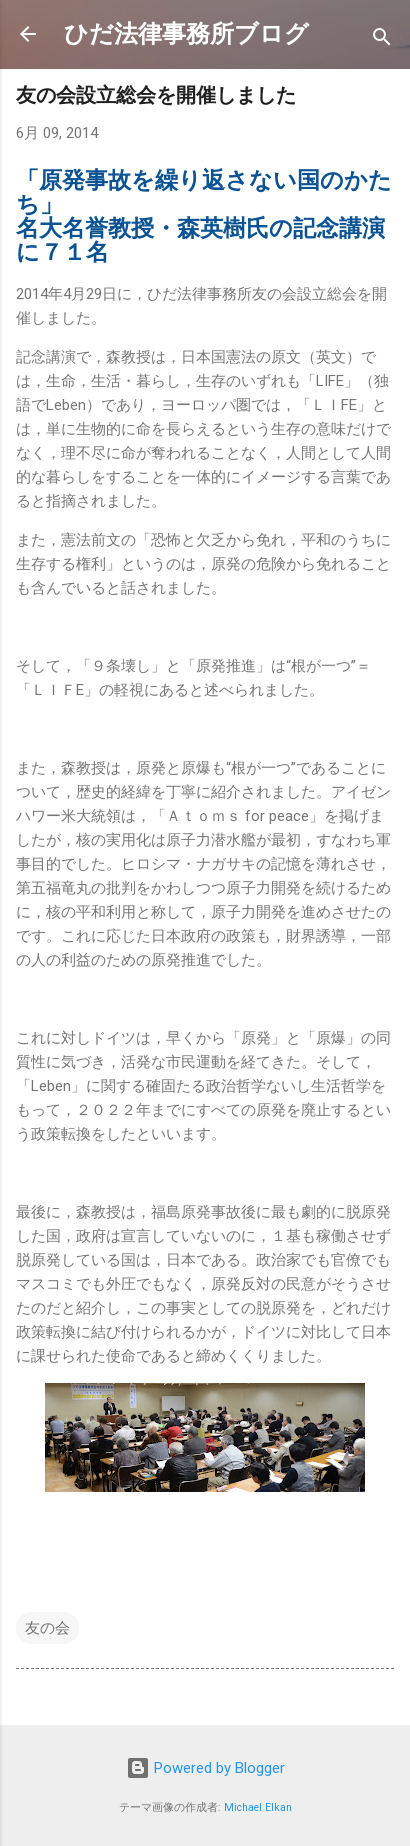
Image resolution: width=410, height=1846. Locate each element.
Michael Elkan (258, 1807)
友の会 (47, 1628)
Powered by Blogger (205, 1768)
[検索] (382, 40)
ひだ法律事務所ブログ (186, 34)
